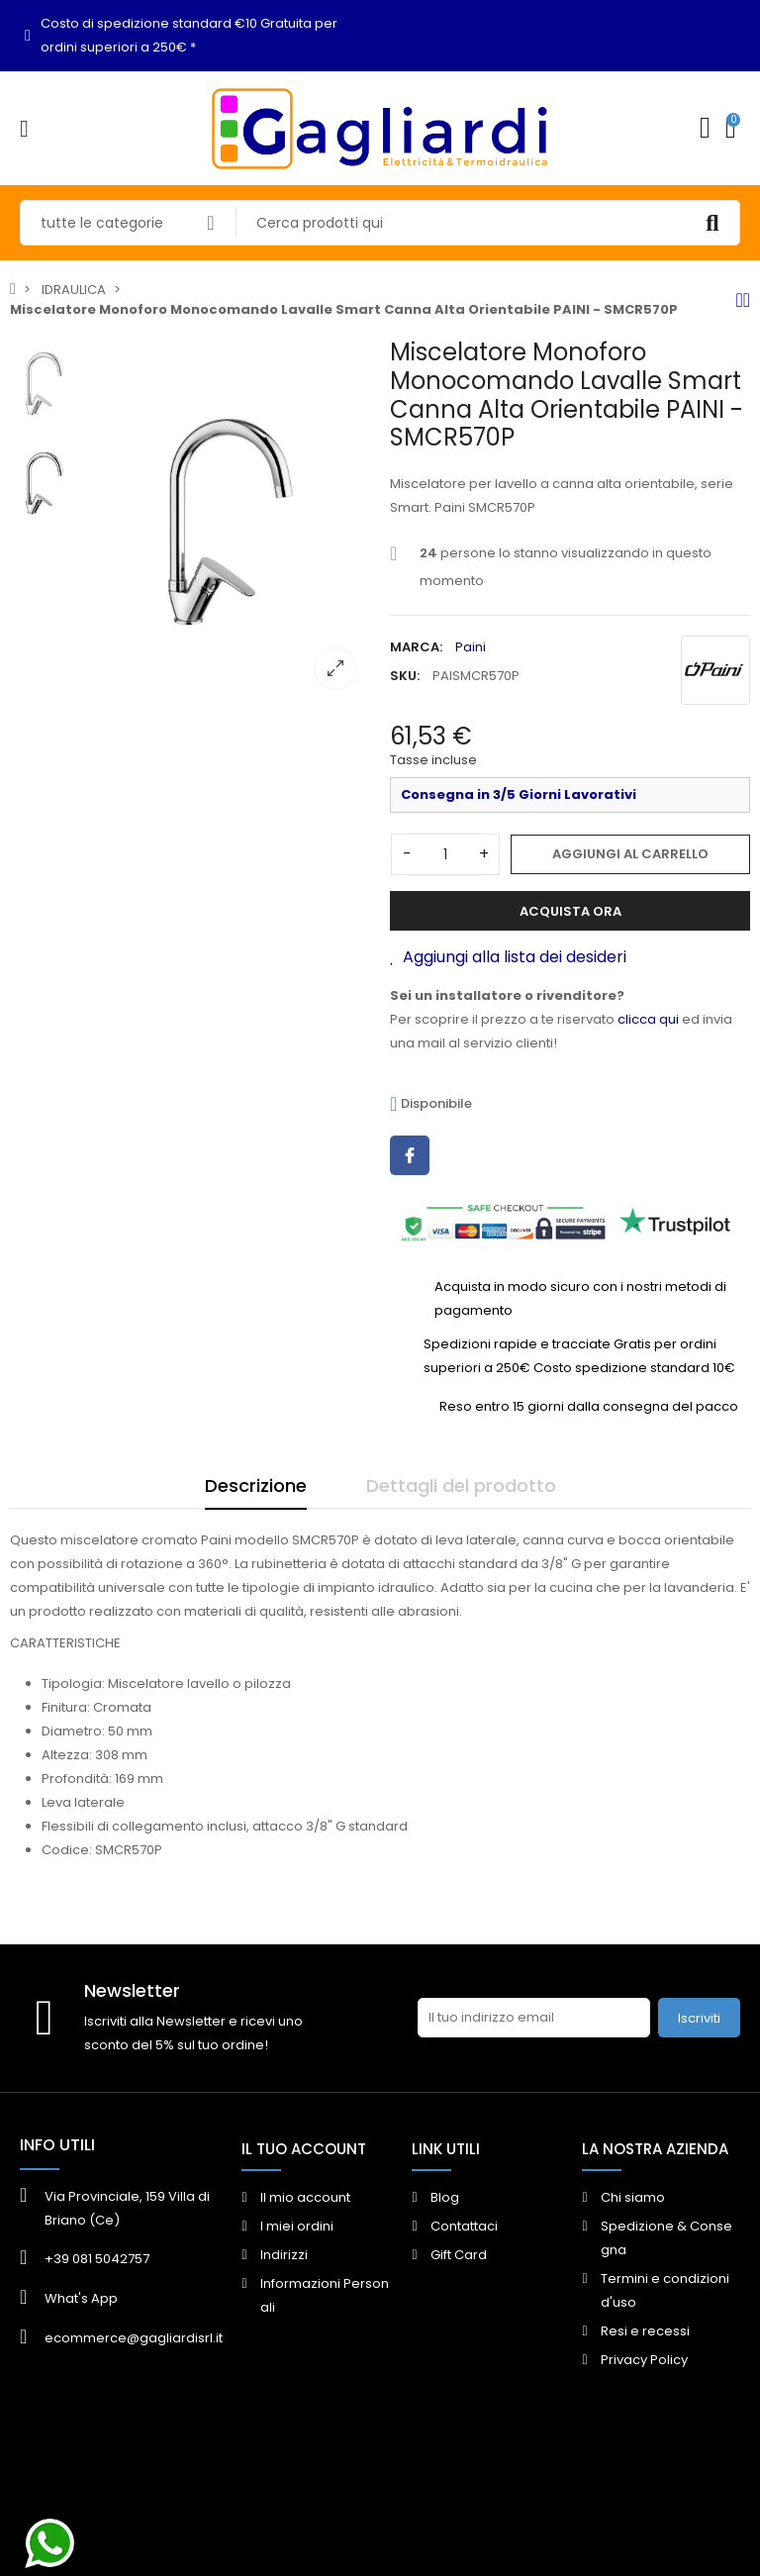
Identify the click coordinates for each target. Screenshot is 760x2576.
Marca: (416, 647)
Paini (470, 647)
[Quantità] (445, 854)
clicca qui (648, 1019)
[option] (229, 521)
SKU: (405, 675)
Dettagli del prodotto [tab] (461, 1485)
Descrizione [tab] (256, 1485)
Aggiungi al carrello (630, 853)
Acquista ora (570, 911)
